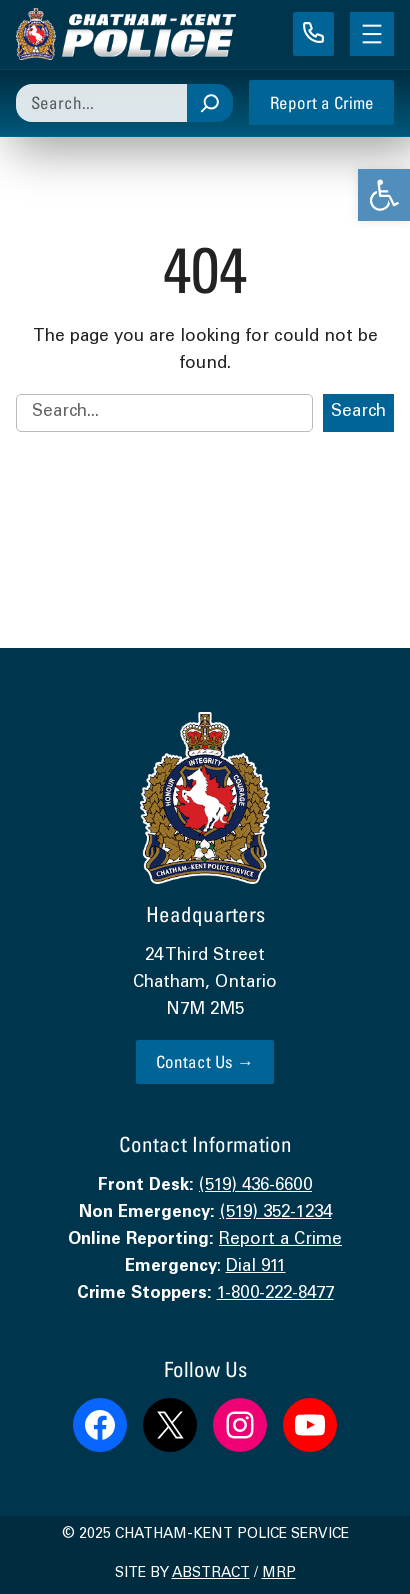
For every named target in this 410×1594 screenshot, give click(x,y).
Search (358, 412)
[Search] (210, 103)
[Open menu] (372, 34)
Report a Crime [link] (322, 102)
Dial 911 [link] (256, 1267)
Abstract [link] (211, 1574)
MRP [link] (279, 1574)
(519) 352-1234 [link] (276, 1213)
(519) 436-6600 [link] (255, 1186)
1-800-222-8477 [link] (275, 1294)
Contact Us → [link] (205, 1061)
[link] (384, 195)
